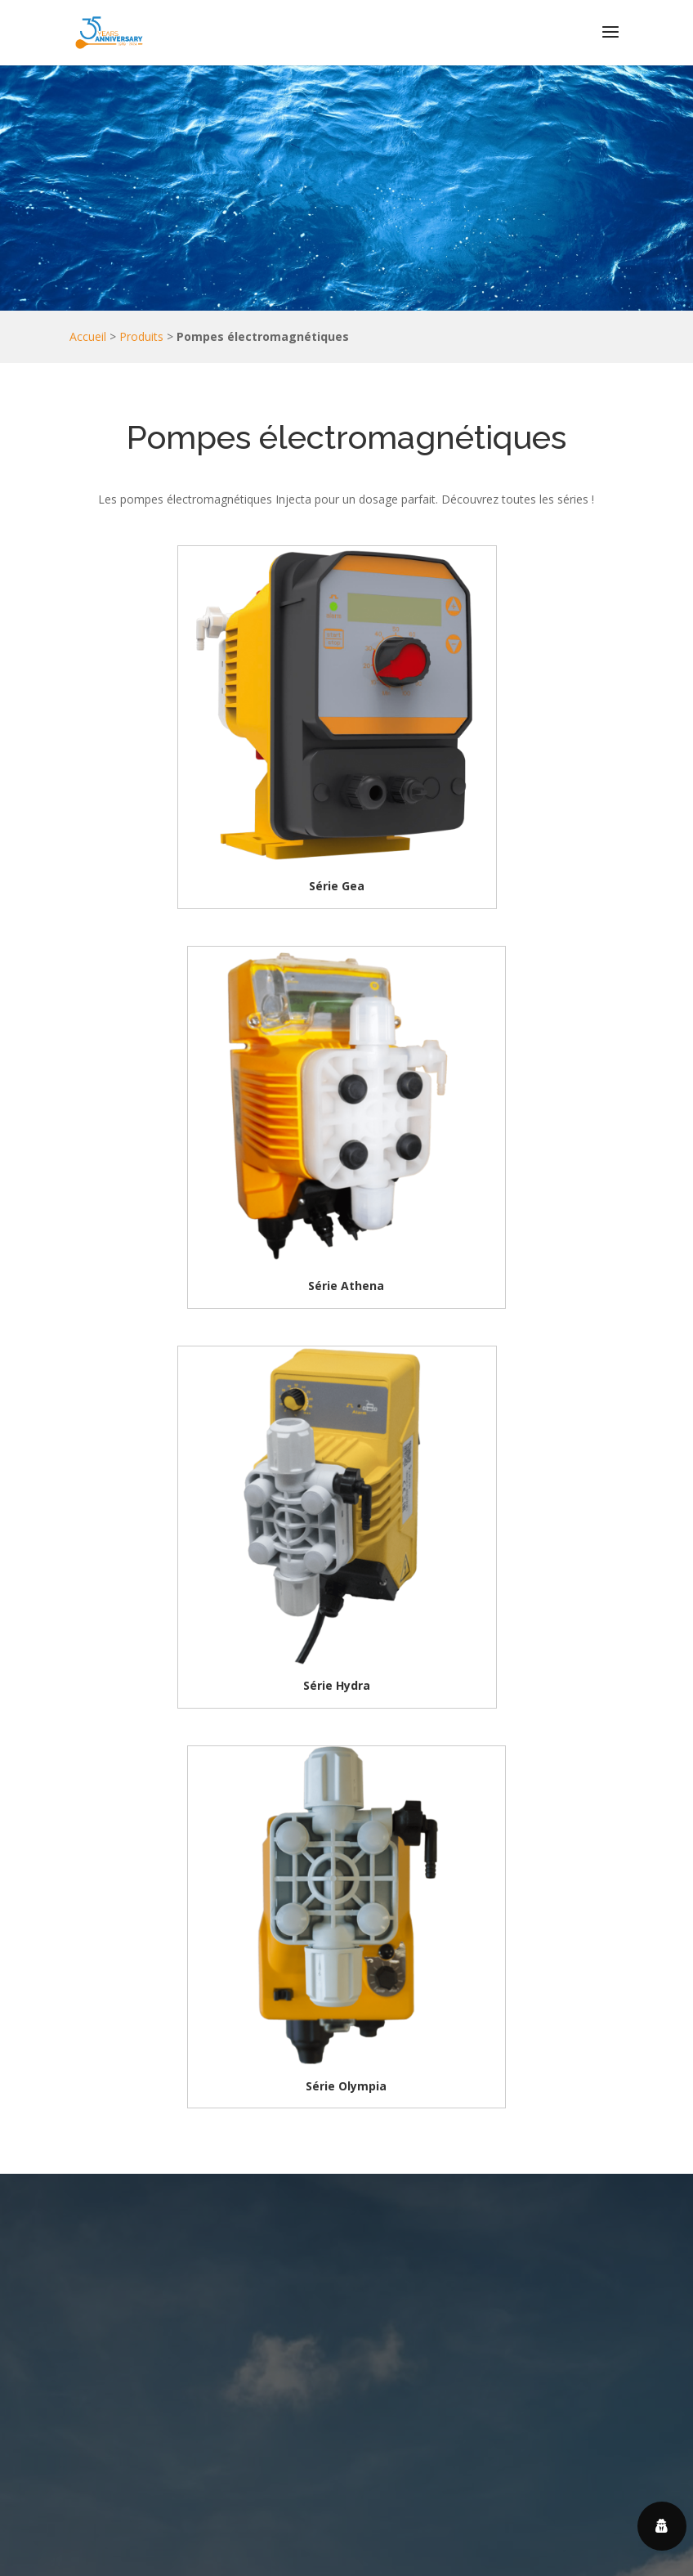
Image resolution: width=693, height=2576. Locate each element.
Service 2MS (469, 2557)
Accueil (87, 336)
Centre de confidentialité (384, 2538)
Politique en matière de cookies (273, 2557)
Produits (141, 336)
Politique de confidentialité (531, 2538)
